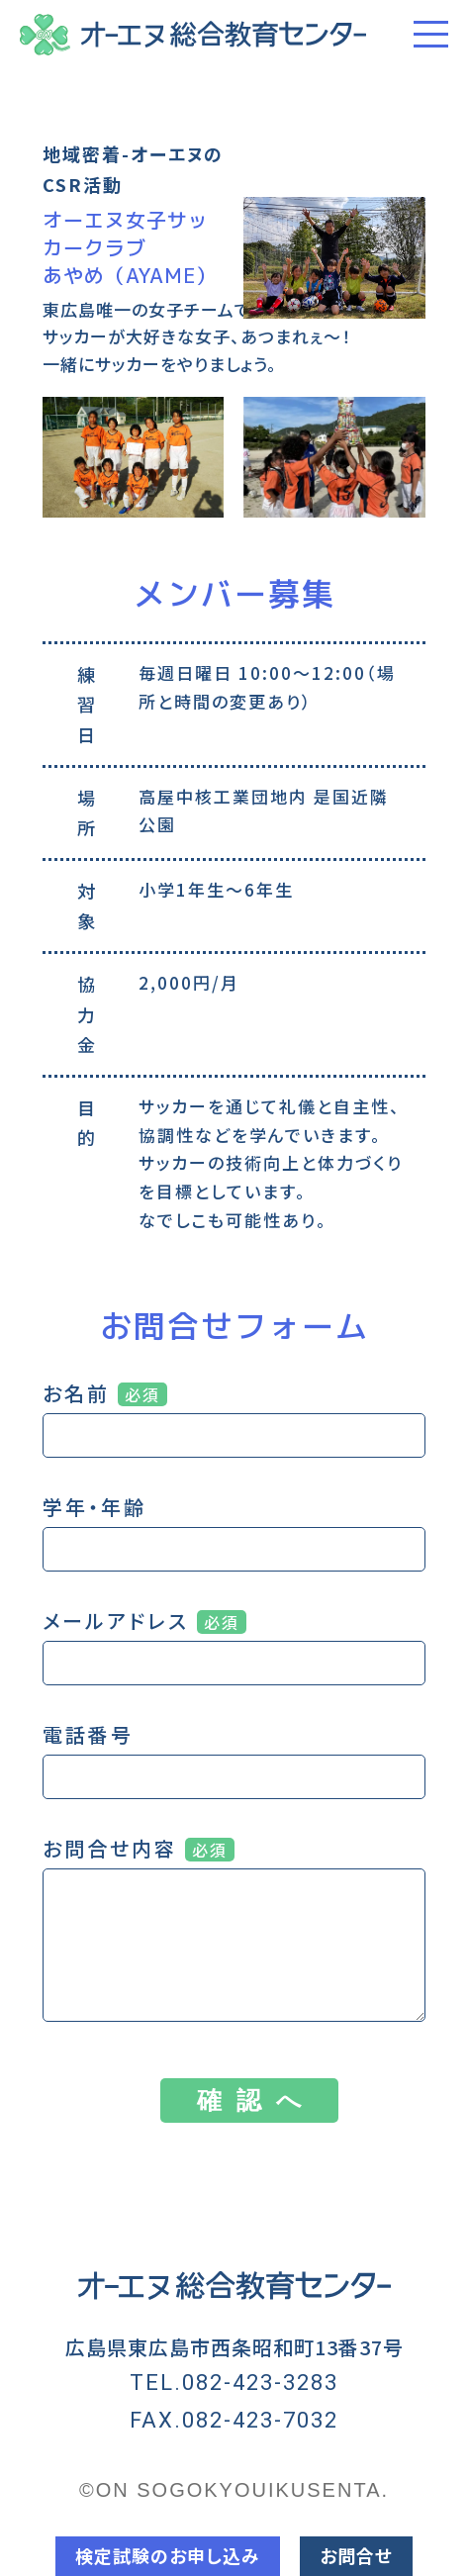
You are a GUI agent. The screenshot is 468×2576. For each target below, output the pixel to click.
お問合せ (356, 2555)
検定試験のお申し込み (167, 2555)
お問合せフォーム (234, 1326)
